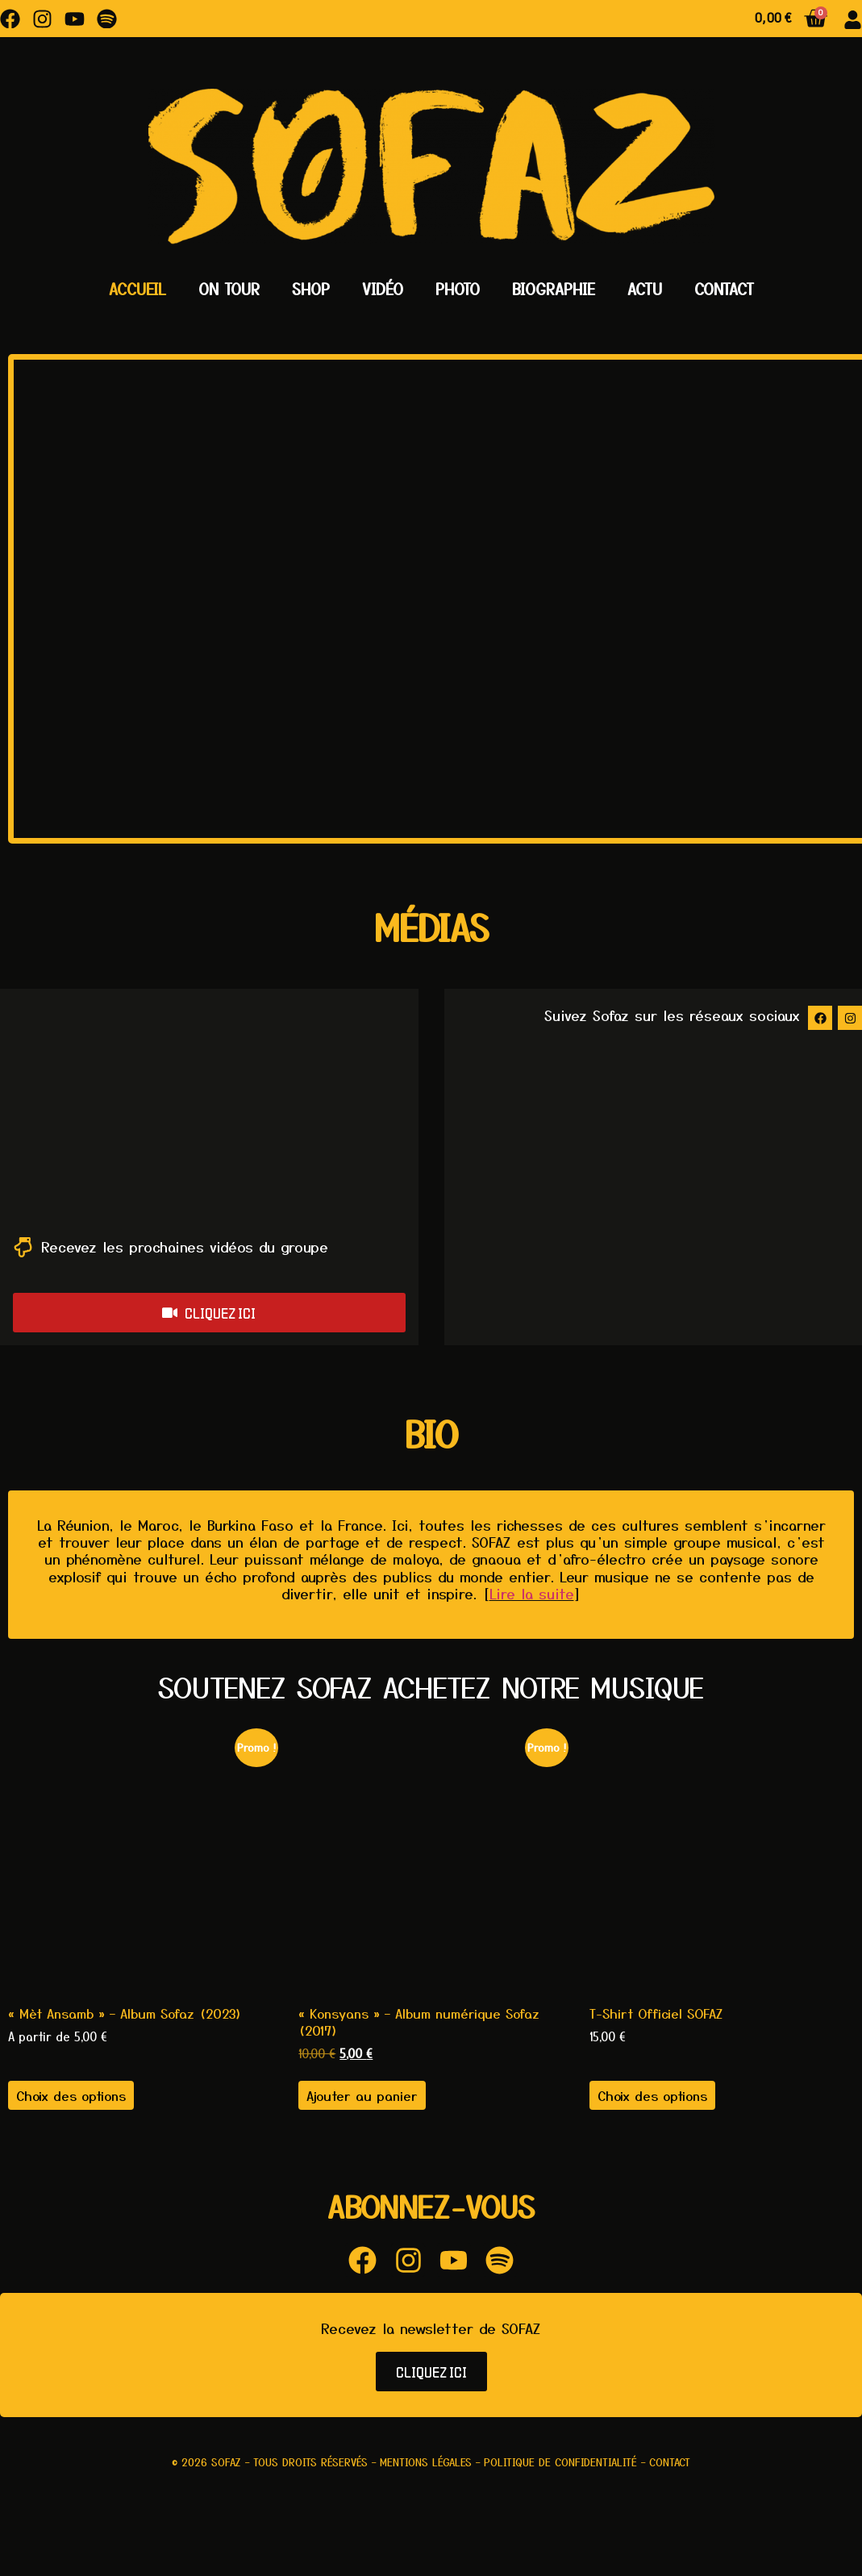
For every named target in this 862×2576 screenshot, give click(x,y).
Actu (644, 288)
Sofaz (226, 2462)
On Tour (229, 288)
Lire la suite (531, 1593)
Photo (457, 288)
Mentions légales (426, 2462)
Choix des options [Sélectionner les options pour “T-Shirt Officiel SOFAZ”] (652, 2095)
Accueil (137, 288)
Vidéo (382, 288)
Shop (311, 288)
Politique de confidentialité (560, 2462)
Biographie (553, 288)
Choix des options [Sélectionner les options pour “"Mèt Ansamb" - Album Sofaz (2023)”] (71, 2095)
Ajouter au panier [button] (362, 2095)
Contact (724, 288)
